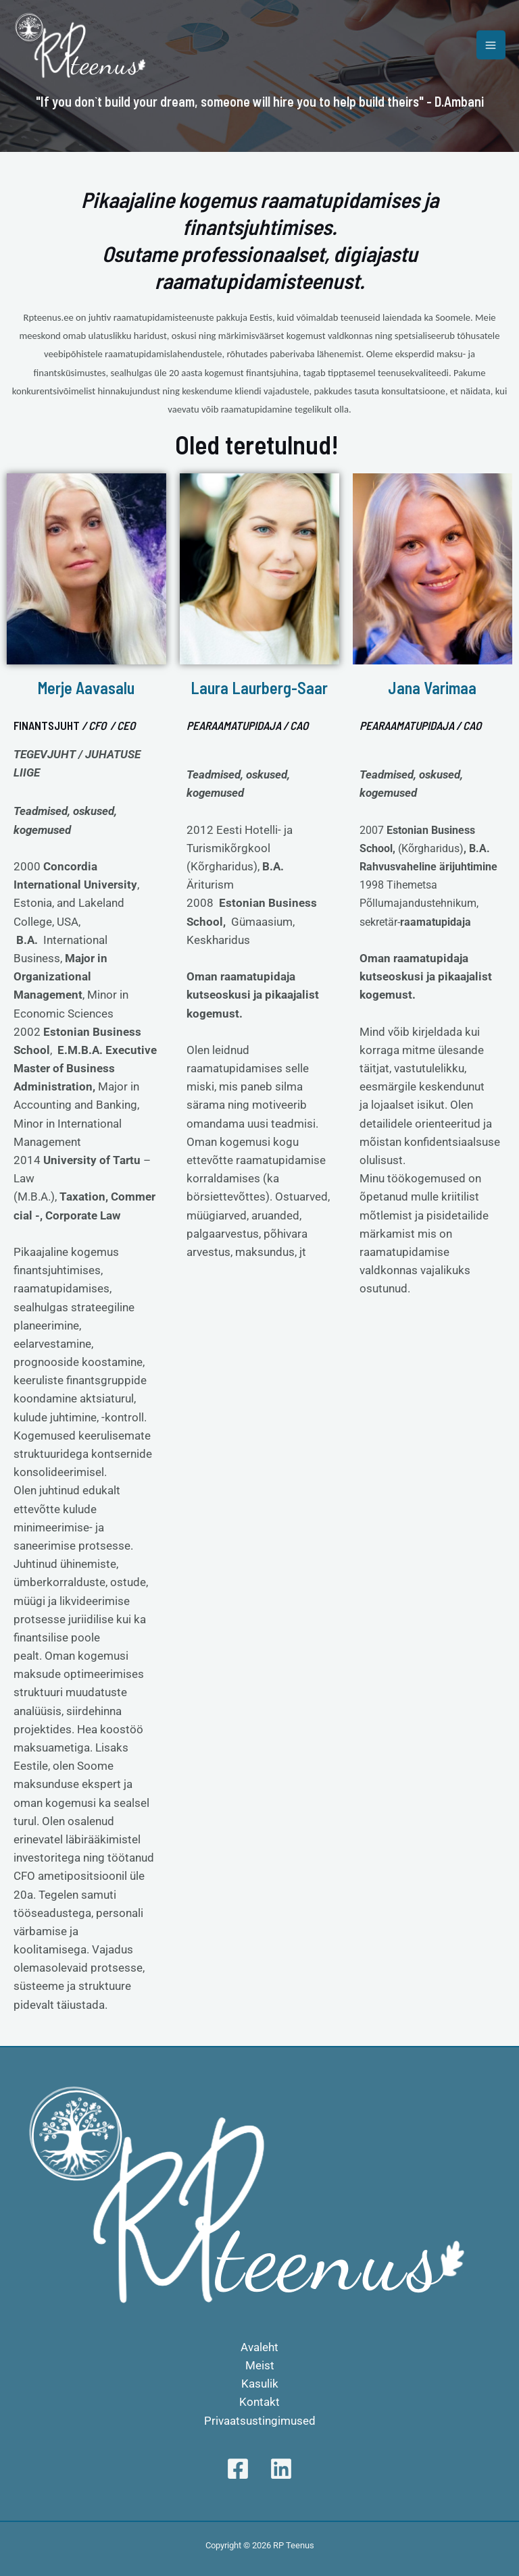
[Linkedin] (281, 2468)
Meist (259, 2365)
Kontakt (259, 2402)
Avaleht (259, 2347)
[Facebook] (238, 2468)
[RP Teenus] (81, 44)
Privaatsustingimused (260, 2420)
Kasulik (259, 2383)
